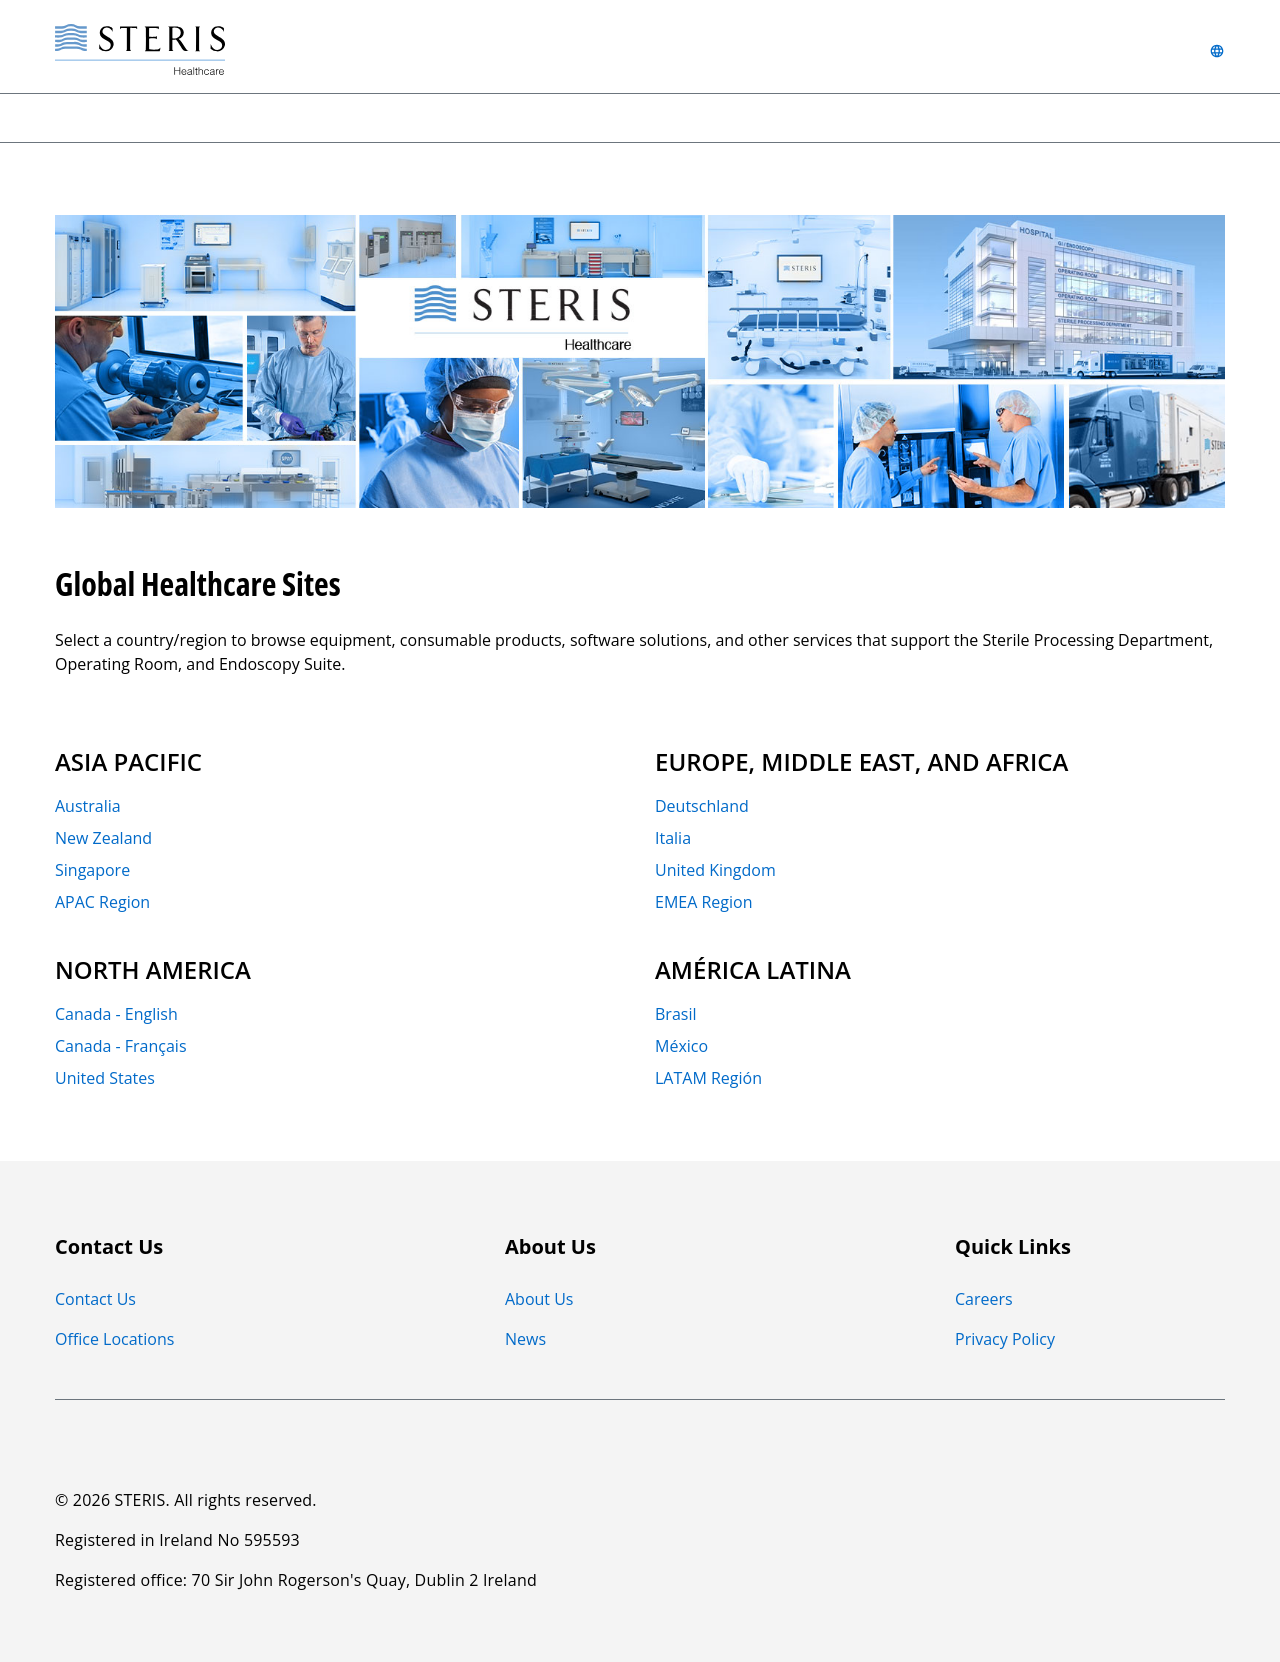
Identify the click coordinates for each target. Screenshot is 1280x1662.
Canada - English (116, 1013)
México (681, 1045)
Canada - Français (121, 1045)
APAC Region (102, 901)
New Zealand (103, 837)
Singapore (92, 869)
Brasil (675, 1013)
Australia (88, 805)
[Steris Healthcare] (140, 50)
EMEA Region (703, 901)
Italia (673, 837)
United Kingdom (715, 869)
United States (105, 1077)
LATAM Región (708, 1077)
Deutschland (702, 805)
